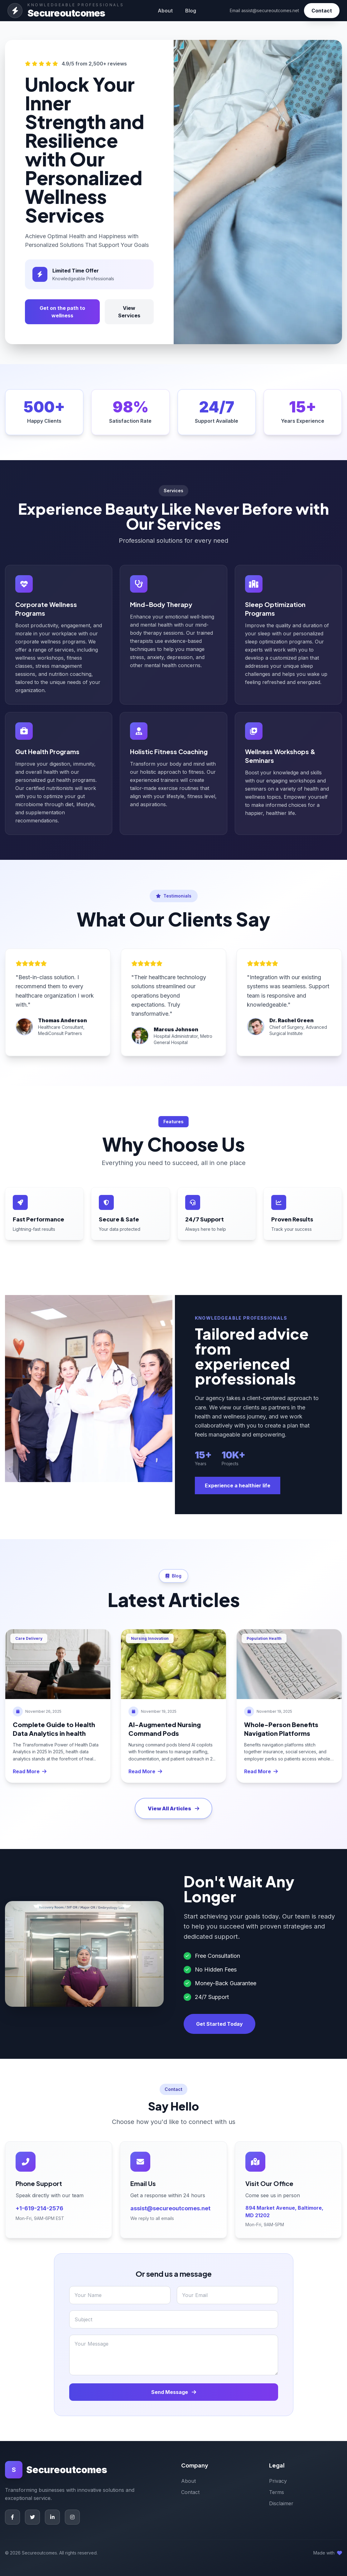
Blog (190, 10)
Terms (276, 2492)
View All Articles (173, 1808)
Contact (321, 10)
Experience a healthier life (237, 1485)
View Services (129, 312)
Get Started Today (219, 2024)
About (165, 10)
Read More (29, 1771)
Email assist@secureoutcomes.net (264, 10)
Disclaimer (281, 2503)
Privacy (278, 2481)
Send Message (173, 2392)
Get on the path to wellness (62, 312)
